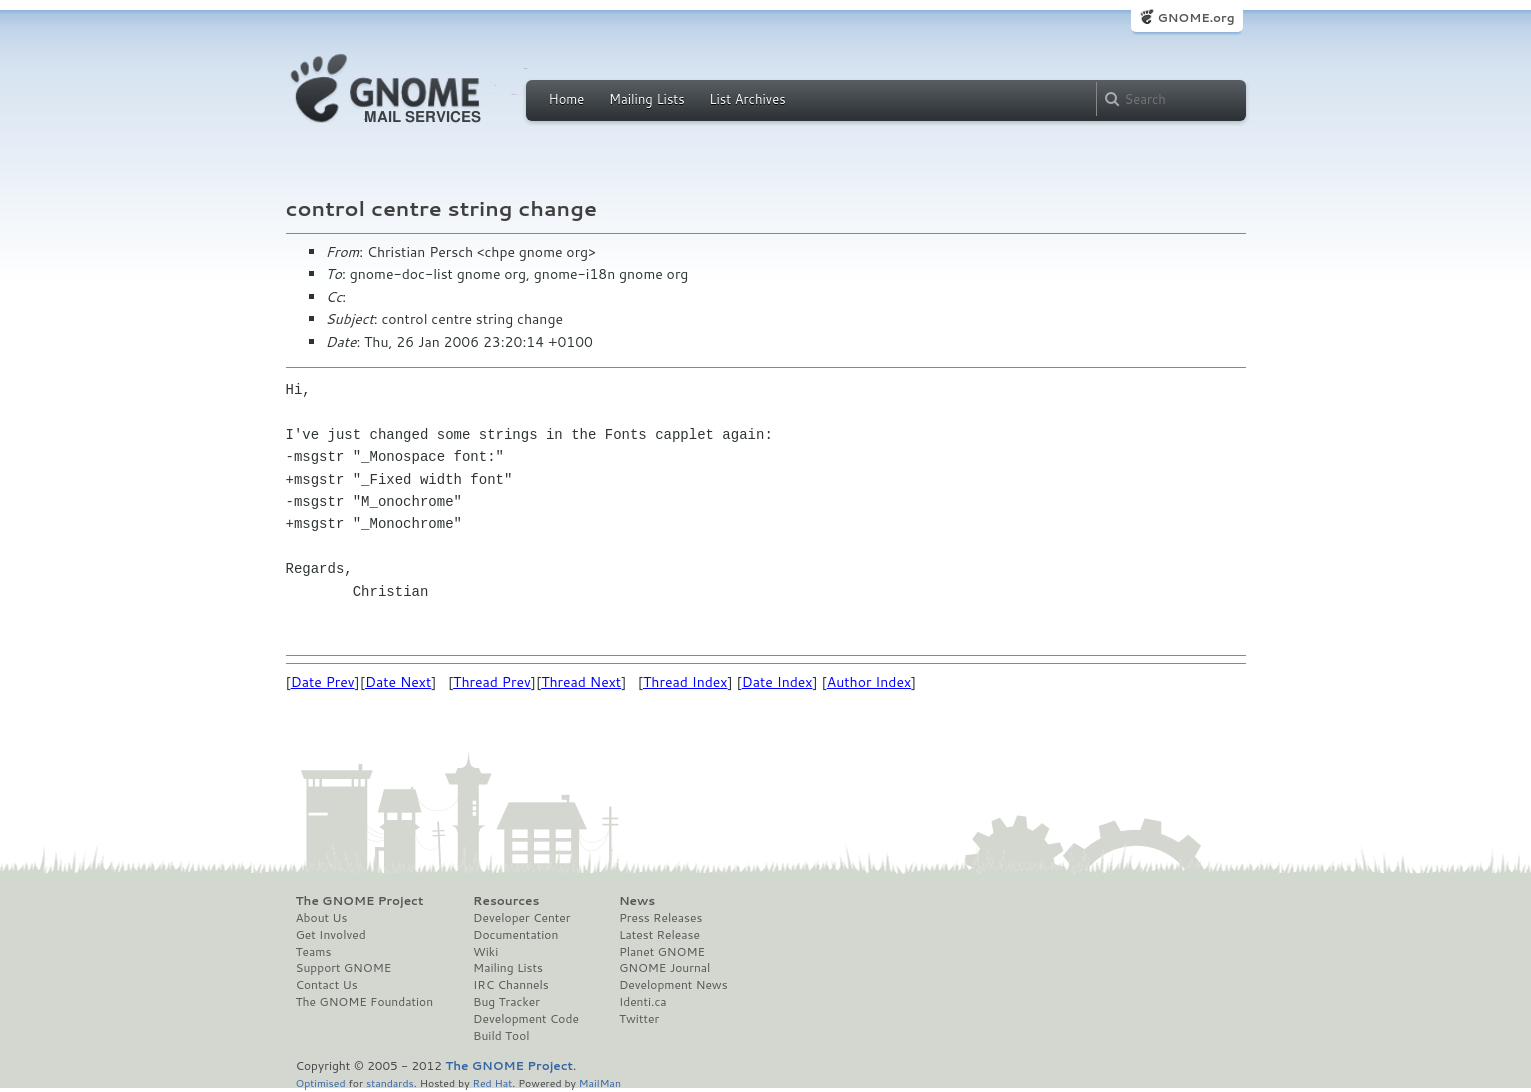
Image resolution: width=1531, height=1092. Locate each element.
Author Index (869, 682)
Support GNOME (344, 968)
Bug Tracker (506, 1002)
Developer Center (521, 918)
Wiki (485, 952)
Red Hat (492, 1082)
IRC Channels (511, 985)
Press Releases (660, 918)
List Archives (747, 99)
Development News (673, 985)
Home (567, 99)
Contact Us (327, 985)
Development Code (526, 1019)
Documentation (515, 935)
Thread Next (581, 682)
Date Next (398, 682)
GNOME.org (1195, 17)
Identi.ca (643, 1002)
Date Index (777, 682)
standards (390, 1082)
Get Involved (331, 935)
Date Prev (323, 682)
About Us (322, 918)
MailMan (600, 1082)
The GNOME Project (360, 901)
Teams (314, 952)
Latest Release (659, 935)
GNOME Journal (665, 968)
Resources (506, 901)
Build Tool (501, 1036)
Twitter (639, 1019)
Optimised (321, 1082)
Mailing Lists (647, 99)
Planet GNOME (662, 952)
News (637, 901)
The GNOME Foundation (365, 1002)
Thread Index (685, 682)
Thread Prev (492, 682)
